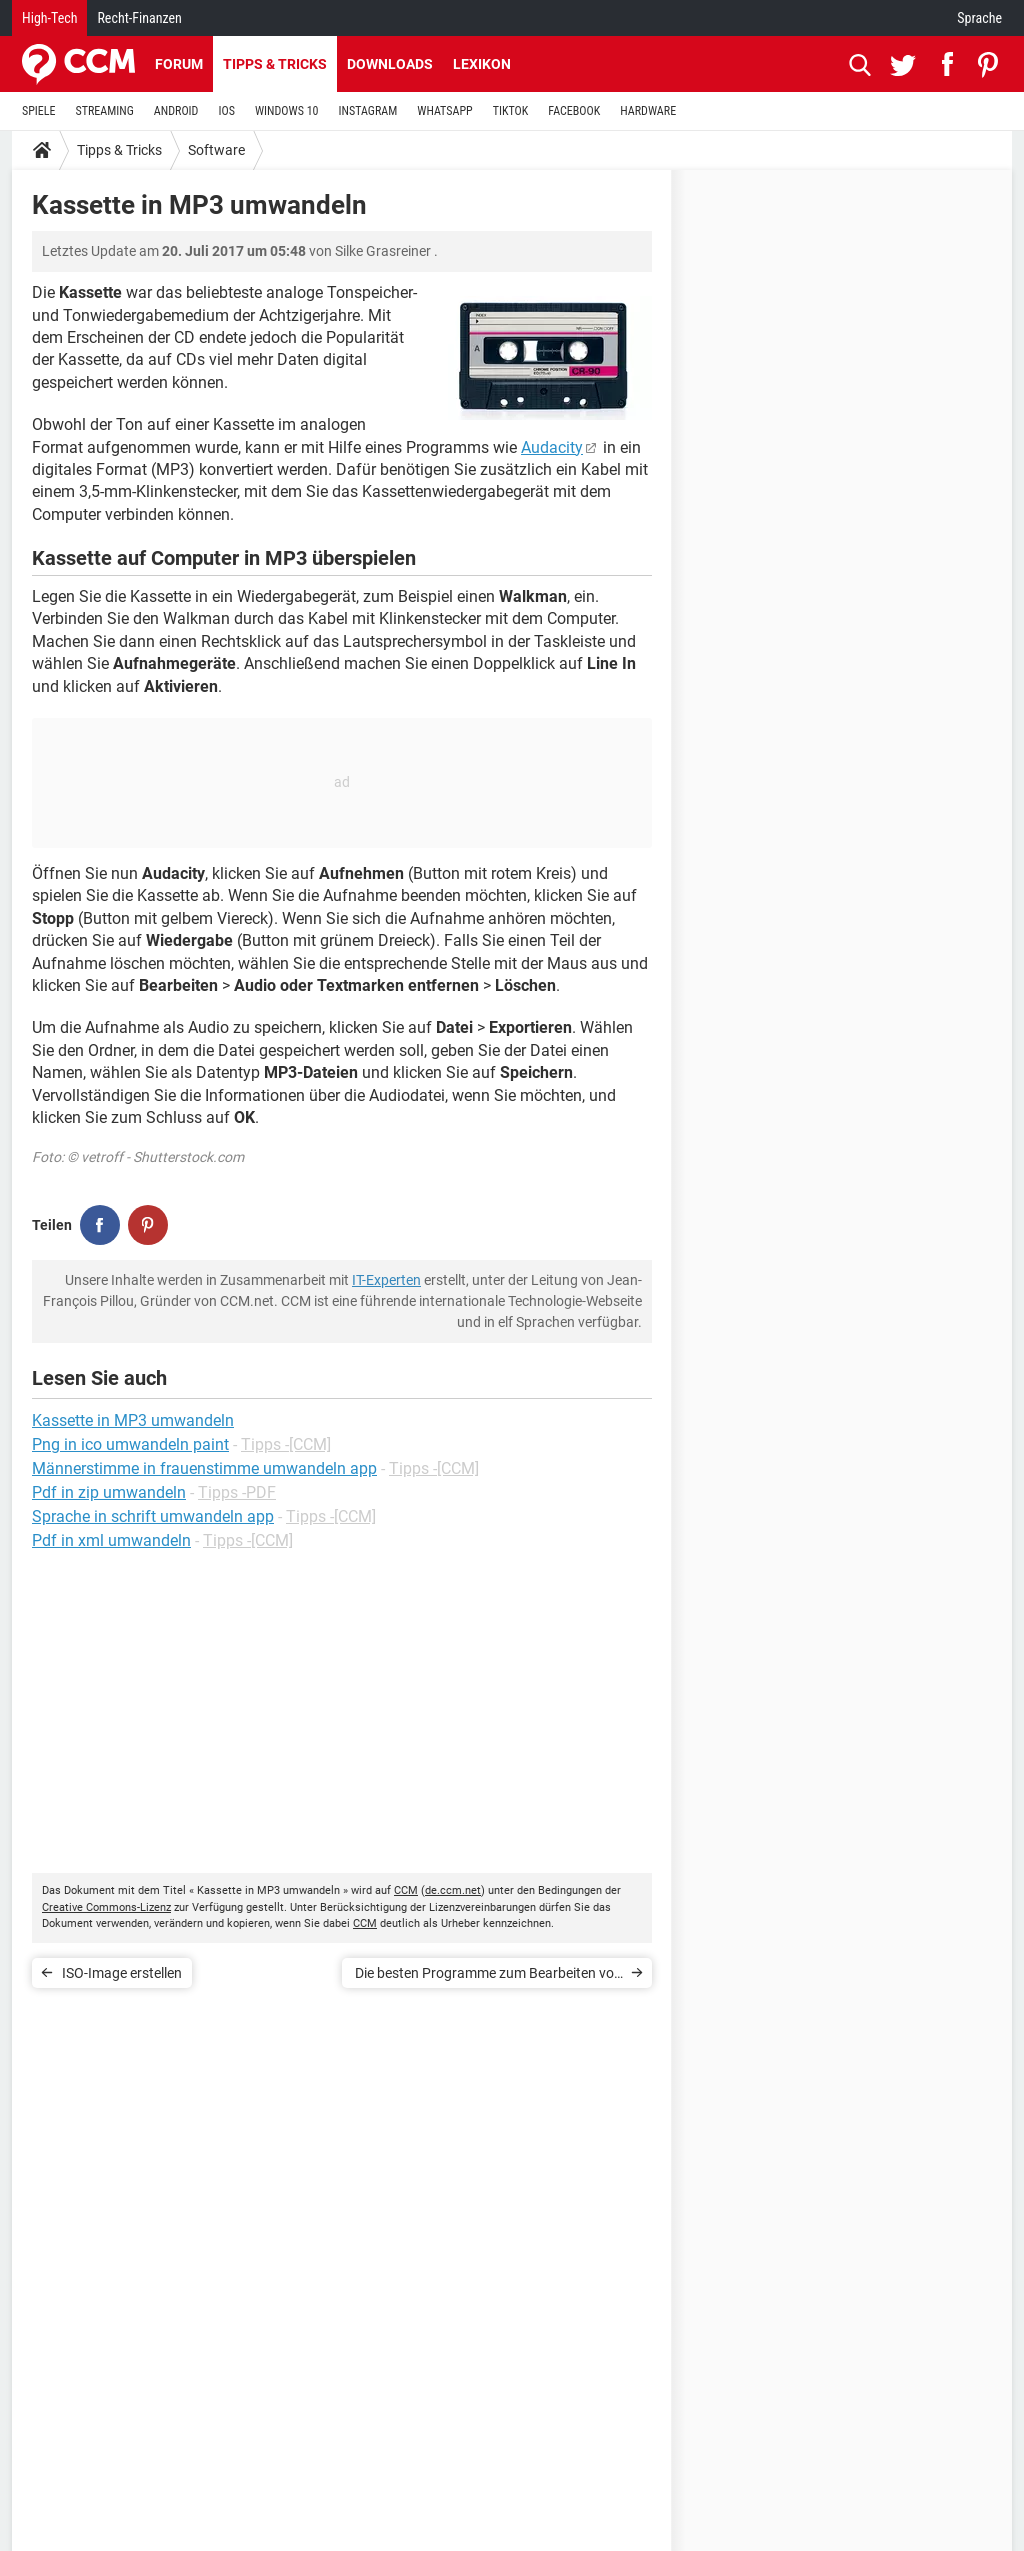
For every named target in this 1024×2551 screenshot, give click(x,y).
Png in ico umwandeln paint (130, 1444)
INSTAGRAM (368, 111)
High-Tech (49, 18)
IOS (226, 111)
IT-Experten (386, 1280)
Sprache (979, 18)
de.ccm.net (453, 1890)
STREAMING (105, 111)
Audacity (552, 447)
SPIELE (39, 111)
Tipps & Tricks (275, 64)
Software (216, 150)
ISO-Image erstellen (122, 1973)
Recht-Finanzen (139, 18)
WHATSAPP (444, 111)
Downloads (390, 64)
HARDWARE (648, 111)
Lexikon (482, 64)
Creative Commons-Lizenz (106, 1907)
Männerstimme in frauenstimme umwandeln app (204, 1468)
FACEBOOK (574, 111)
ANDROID (176, 111)
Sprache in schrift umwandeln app (153, 1516)
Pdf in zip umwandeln (109, 1492)
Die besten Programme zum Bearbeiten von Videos (488, 1976)
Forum (179, 64)
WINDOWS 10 (287, 111)
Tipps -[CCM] (286, 1444)
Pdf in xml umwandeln (111, 1540)
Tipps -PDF (237, 1492)
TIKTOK (511, 111)
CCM (406, 1890)
